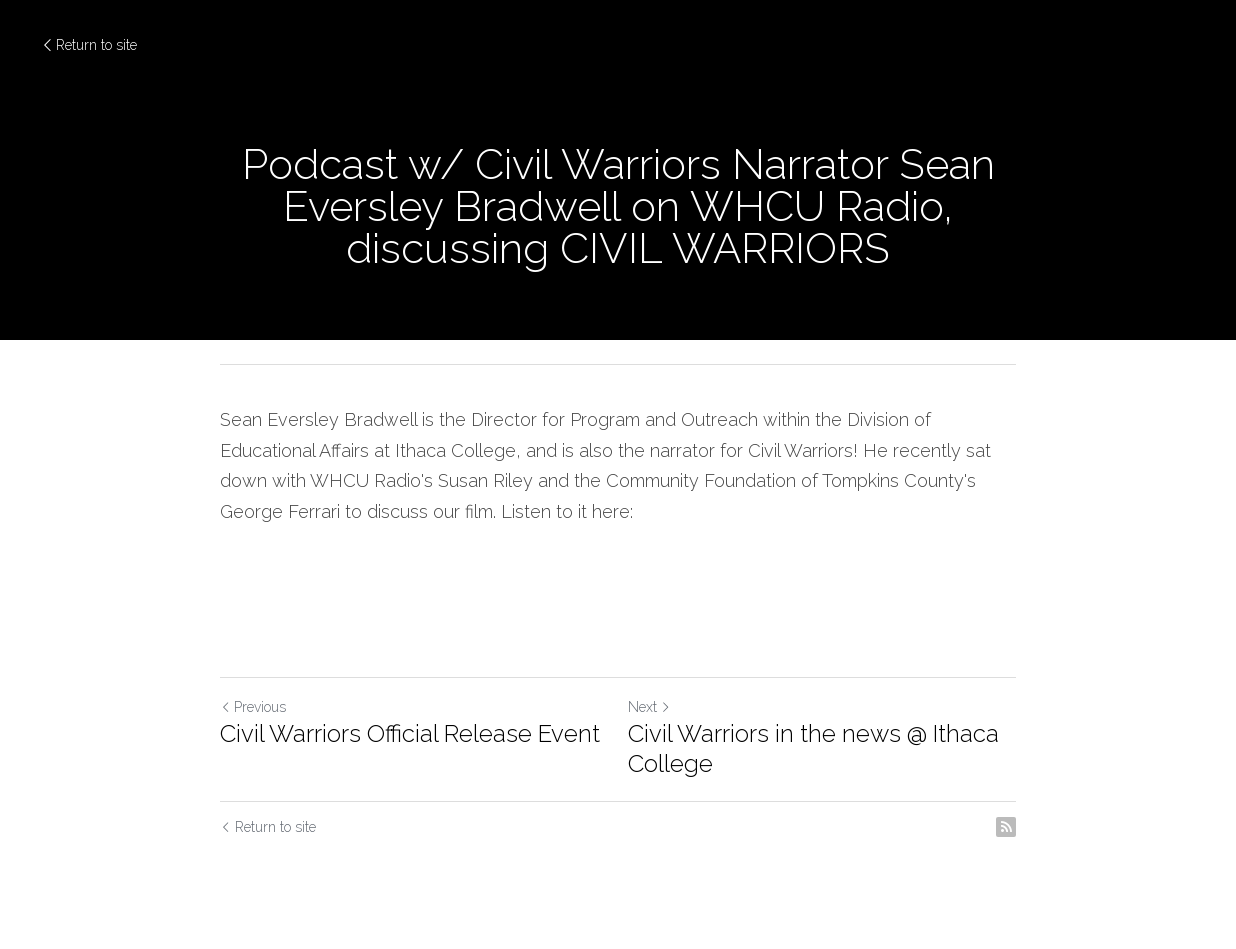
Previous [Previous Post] (253, 707)
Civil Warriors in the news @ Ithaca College (813, 748)
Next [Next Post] (649, 707)
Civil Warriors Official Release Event (410, 733)
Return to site (88, 45)
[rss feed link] (1006, 827)
